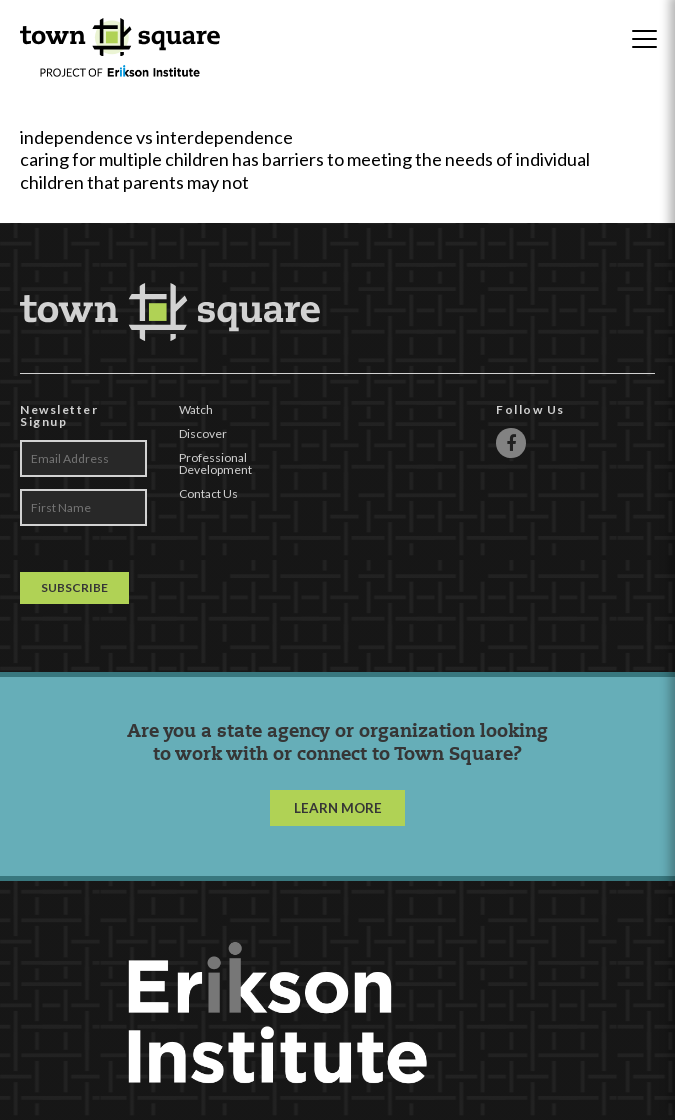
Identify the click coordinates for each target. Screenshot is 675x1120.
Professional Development (215, 463)
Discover (203, 433)
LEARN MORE (338, 808)
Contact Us (208, 493)
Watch (196, 409)
